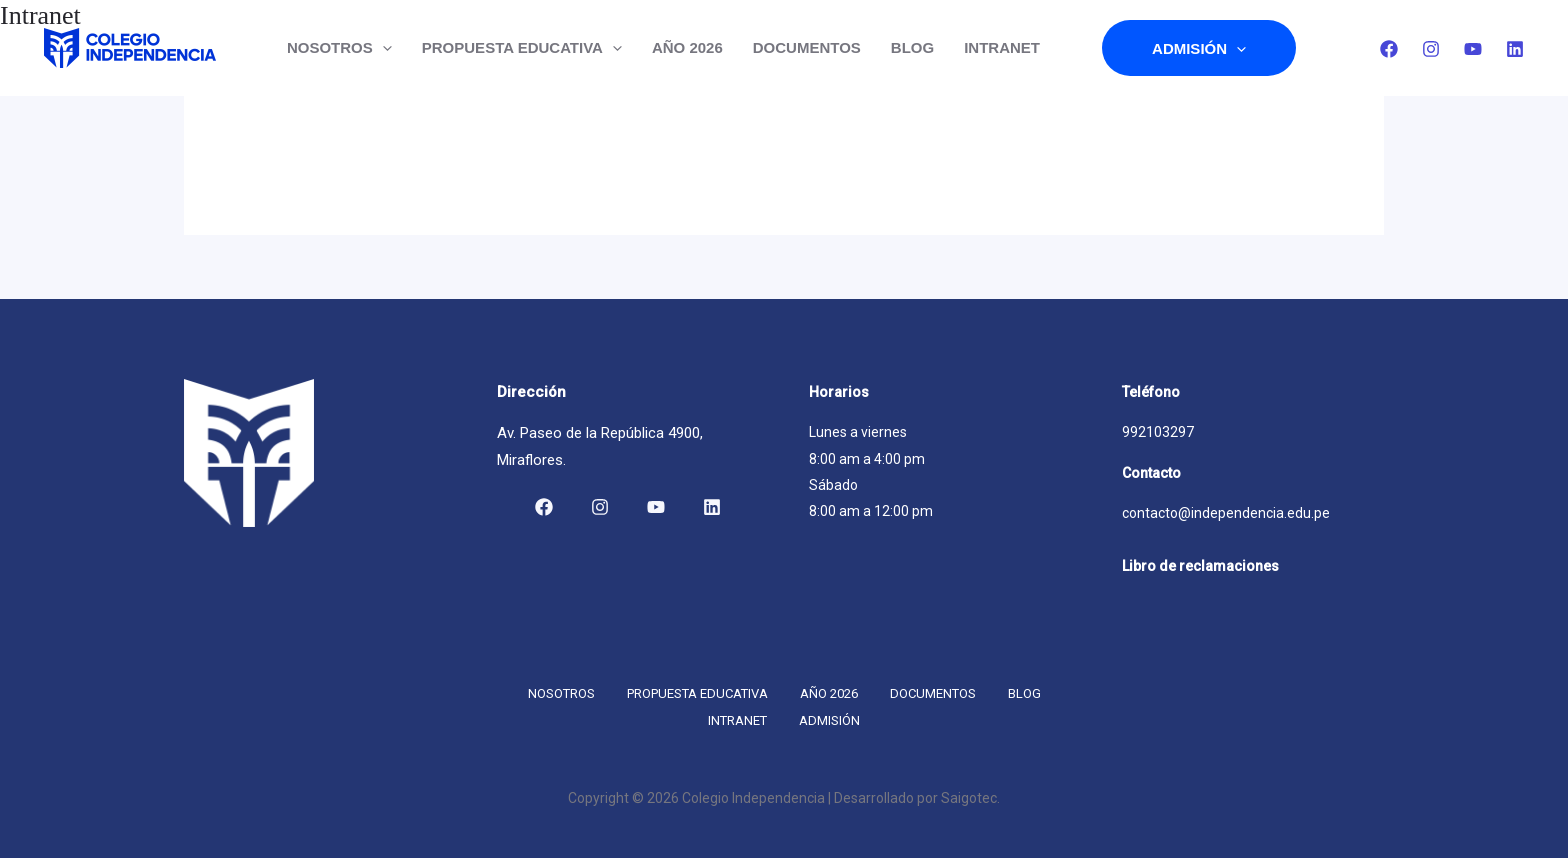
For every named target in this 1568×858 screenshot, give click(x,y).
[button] (382, 48)
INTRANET (1002, 47)
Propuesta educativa (522, 48)
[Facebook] (1389, 49)
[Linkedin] (1515, 49)
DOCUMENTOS (807, 47)
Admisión (1199, 48)
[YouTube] (1473, 49)
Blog (912, 47)
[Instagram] (1431, 49)
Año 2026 (687, 47)
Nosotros (339, 48)
